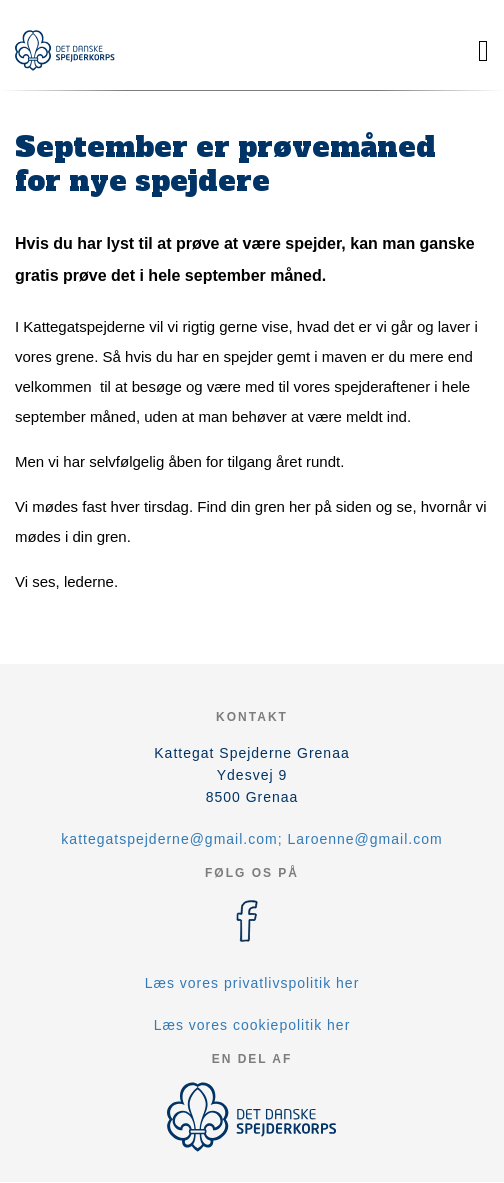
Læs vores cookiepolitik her (252, 1025)
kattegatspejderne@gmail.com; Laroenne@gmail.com (251, 839)
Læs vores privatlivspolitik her (252, 983)
